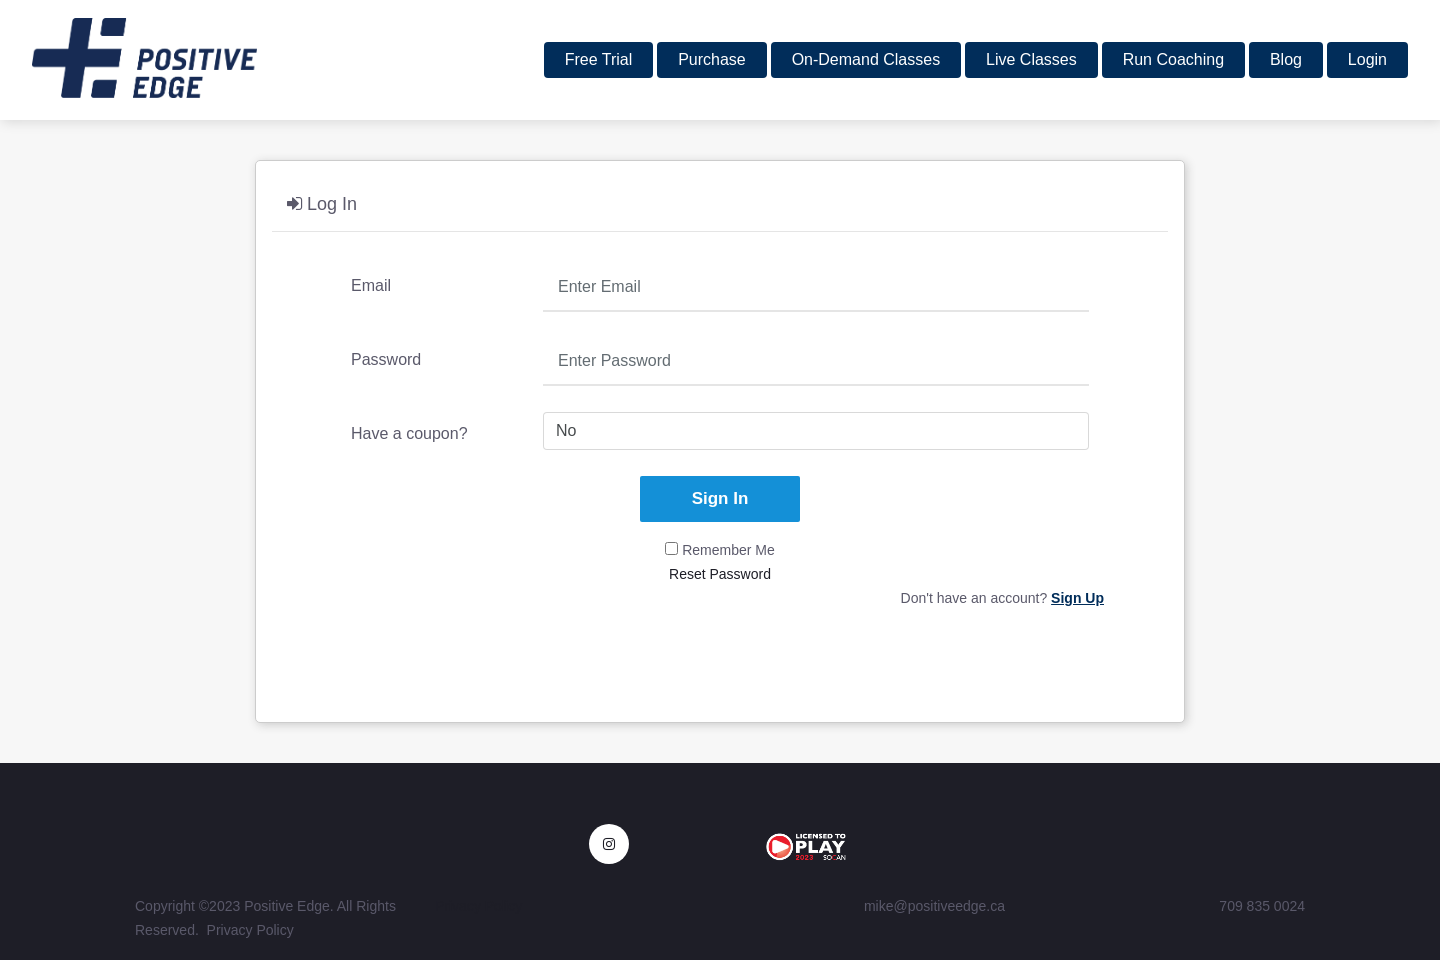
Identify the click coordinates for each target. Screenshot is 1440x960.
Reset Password (720, 574)
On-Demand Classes (866, 59)
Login (1367, 59)
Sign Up (1077, 598)
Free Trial (599, 59)
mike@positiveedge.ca (934, 906)
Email (371, 285)
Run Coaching (1173, 59)
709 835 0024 (1262, 906)
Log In (322, 204)
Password (386, 359)
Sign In (720, 498)
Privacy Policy (250, 930)
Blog (1286, 59)
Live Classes (1031, 59)
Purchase (712, 59)
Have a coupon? (409, 433)
